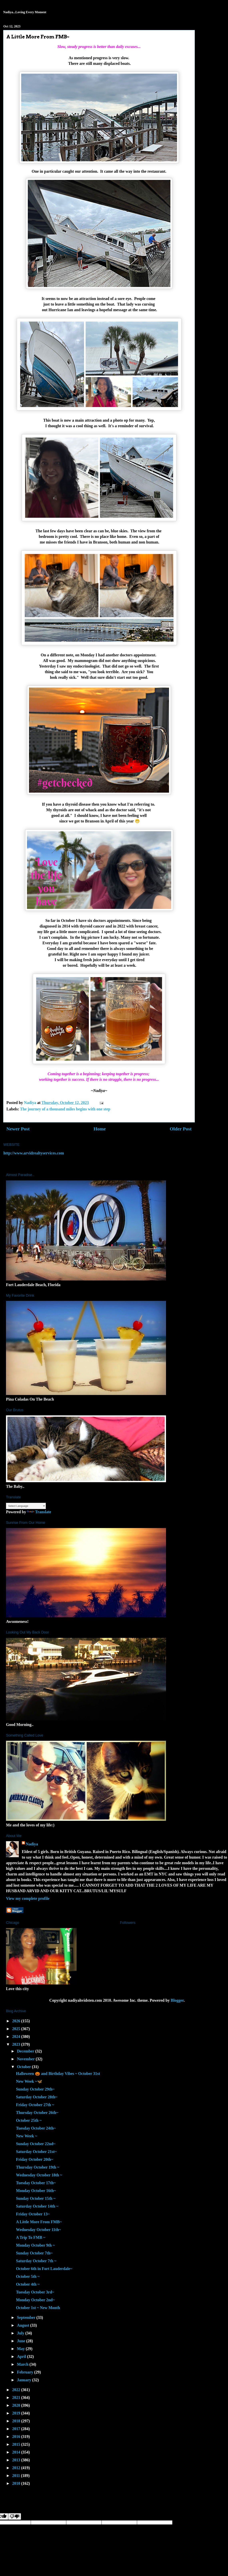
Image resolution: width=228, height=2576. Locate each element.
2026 (16, 2021)
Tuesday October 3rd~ (35, 2292)
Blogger (177, 2000)
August (23, 2325)
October (24, 2067)
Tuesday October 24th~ (36, 2128)
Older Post (181, 1128)
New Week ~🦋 (29, 2081)
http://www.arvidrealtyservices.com (33, 1153)
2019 (16, 2413)
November (26, 2059)
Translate (39, 1512)
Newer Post (18, 1128)
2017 (16, 2429)
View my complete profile (27, 1898)
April (22, 2356)
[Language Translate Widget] (26, 1506)
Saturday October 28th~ (36, 2097)
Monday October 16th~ (36, 2190)
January (24, 2380)
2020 (16, 2405)
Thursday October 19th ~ (37, 2167)
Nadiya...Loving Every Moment (24, 12)
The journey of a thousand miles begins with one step (65, 1109)
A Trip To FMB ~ (30, 2237)
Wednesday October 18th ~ (39, 2175)
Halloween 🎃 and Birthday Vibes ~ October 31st (58, 2073)
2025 (16, 2029)
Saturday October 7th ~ (36, 2261)
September (26, 2317)
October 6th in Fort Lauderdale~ (44, 2268)
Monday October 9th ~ (35, 2245)
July (21, 2333)
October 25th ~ (29, 2120)
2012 (16, 2468)
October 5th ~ (28, 2276)
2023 (16, 2044)
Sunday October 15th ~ (35, 2198)
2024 (16, 2036)
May (21, 2348)
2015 (16, 2444)
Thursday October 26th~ (37, 2112)
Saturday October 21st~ (36, 2151)
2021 (16, 2397)
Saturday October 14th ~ (37, 2206)
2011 (16, 2475)
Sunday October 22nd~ (35, 2144)
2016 (16, 2436)
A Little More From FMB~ (39, 2222)
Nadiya (32, 1844)
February (25, 2372)
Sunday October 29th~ (35, 2089)
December (26, 2051)
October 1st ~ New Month (38, 2307)
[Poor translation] (14, 2516)
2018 (16, 2421)
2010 (16, 2483)
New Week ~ (26, 2136)
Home (100, 1128)
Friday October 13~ (33, 2214)
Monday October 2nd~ (35, 2300)
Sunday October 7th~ (34, 2253)
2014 (16, 2452)
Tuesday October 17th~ (36, 2183)
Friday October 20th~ (34, 2159)
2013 (16, 2460)
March (23, 2364)
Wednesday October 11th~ (38, 2229)
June (21, 2341)
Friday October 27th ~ (35, 2105)
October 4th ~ (28, 2284)
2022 (16, 2389)
